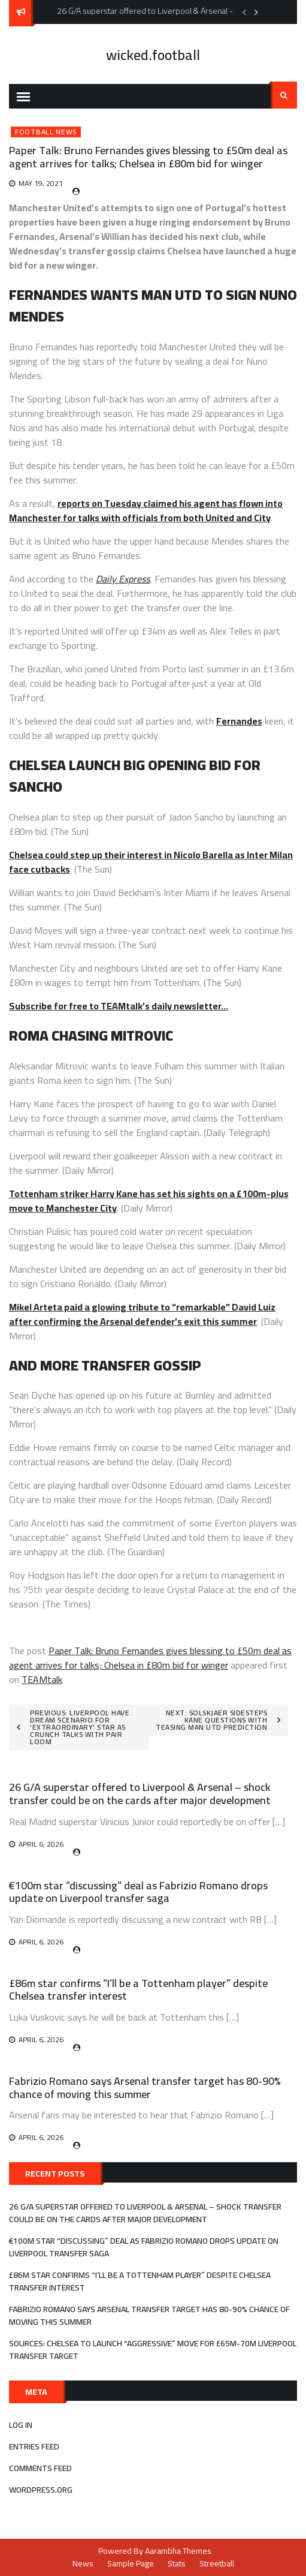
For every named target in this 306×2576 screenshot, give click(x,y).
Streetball (216, 2563)
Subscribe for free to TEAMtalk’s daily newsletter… (118, 1006)
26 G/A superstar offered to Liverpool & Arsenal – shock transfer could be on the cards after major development (140, 1793)
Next (256, 12)
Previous (244, 12)
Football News (46, 132)
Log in (20, 2425)
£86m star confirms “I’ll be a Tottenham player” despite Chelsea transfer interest (138, 1989)
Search (283, 95)
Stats (177, 2563)
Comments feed (40, 2468)
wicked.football (153, 54)
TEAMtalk (42, 1679)
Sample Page (130, 2563)
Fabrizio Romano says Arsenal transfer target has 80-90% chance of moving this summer (145, 2087)
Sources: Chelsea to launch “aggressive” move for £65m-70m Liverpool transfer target (152, 2349)
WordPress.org (40, 2489)
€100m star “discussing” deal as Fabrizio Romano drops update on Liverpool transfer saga (138, 1891)
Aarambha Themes (178, 2551)
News (82, 2563)
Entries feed (34, 2446)
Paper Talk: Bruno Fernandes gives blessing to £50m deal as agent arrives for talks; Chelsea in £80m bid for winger (150, 1658)
